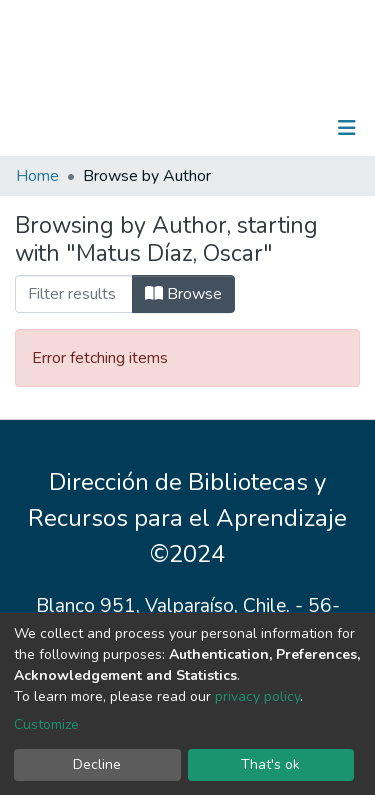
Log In (284, 128)
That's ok (270, 764)
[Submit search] (243, 128)
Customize (46, 724)
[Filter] (74, 294)
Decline (97, 764)
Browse (183, 294)
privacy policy (257, 696)
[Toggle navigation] (347, 128)
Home (37, 176)
